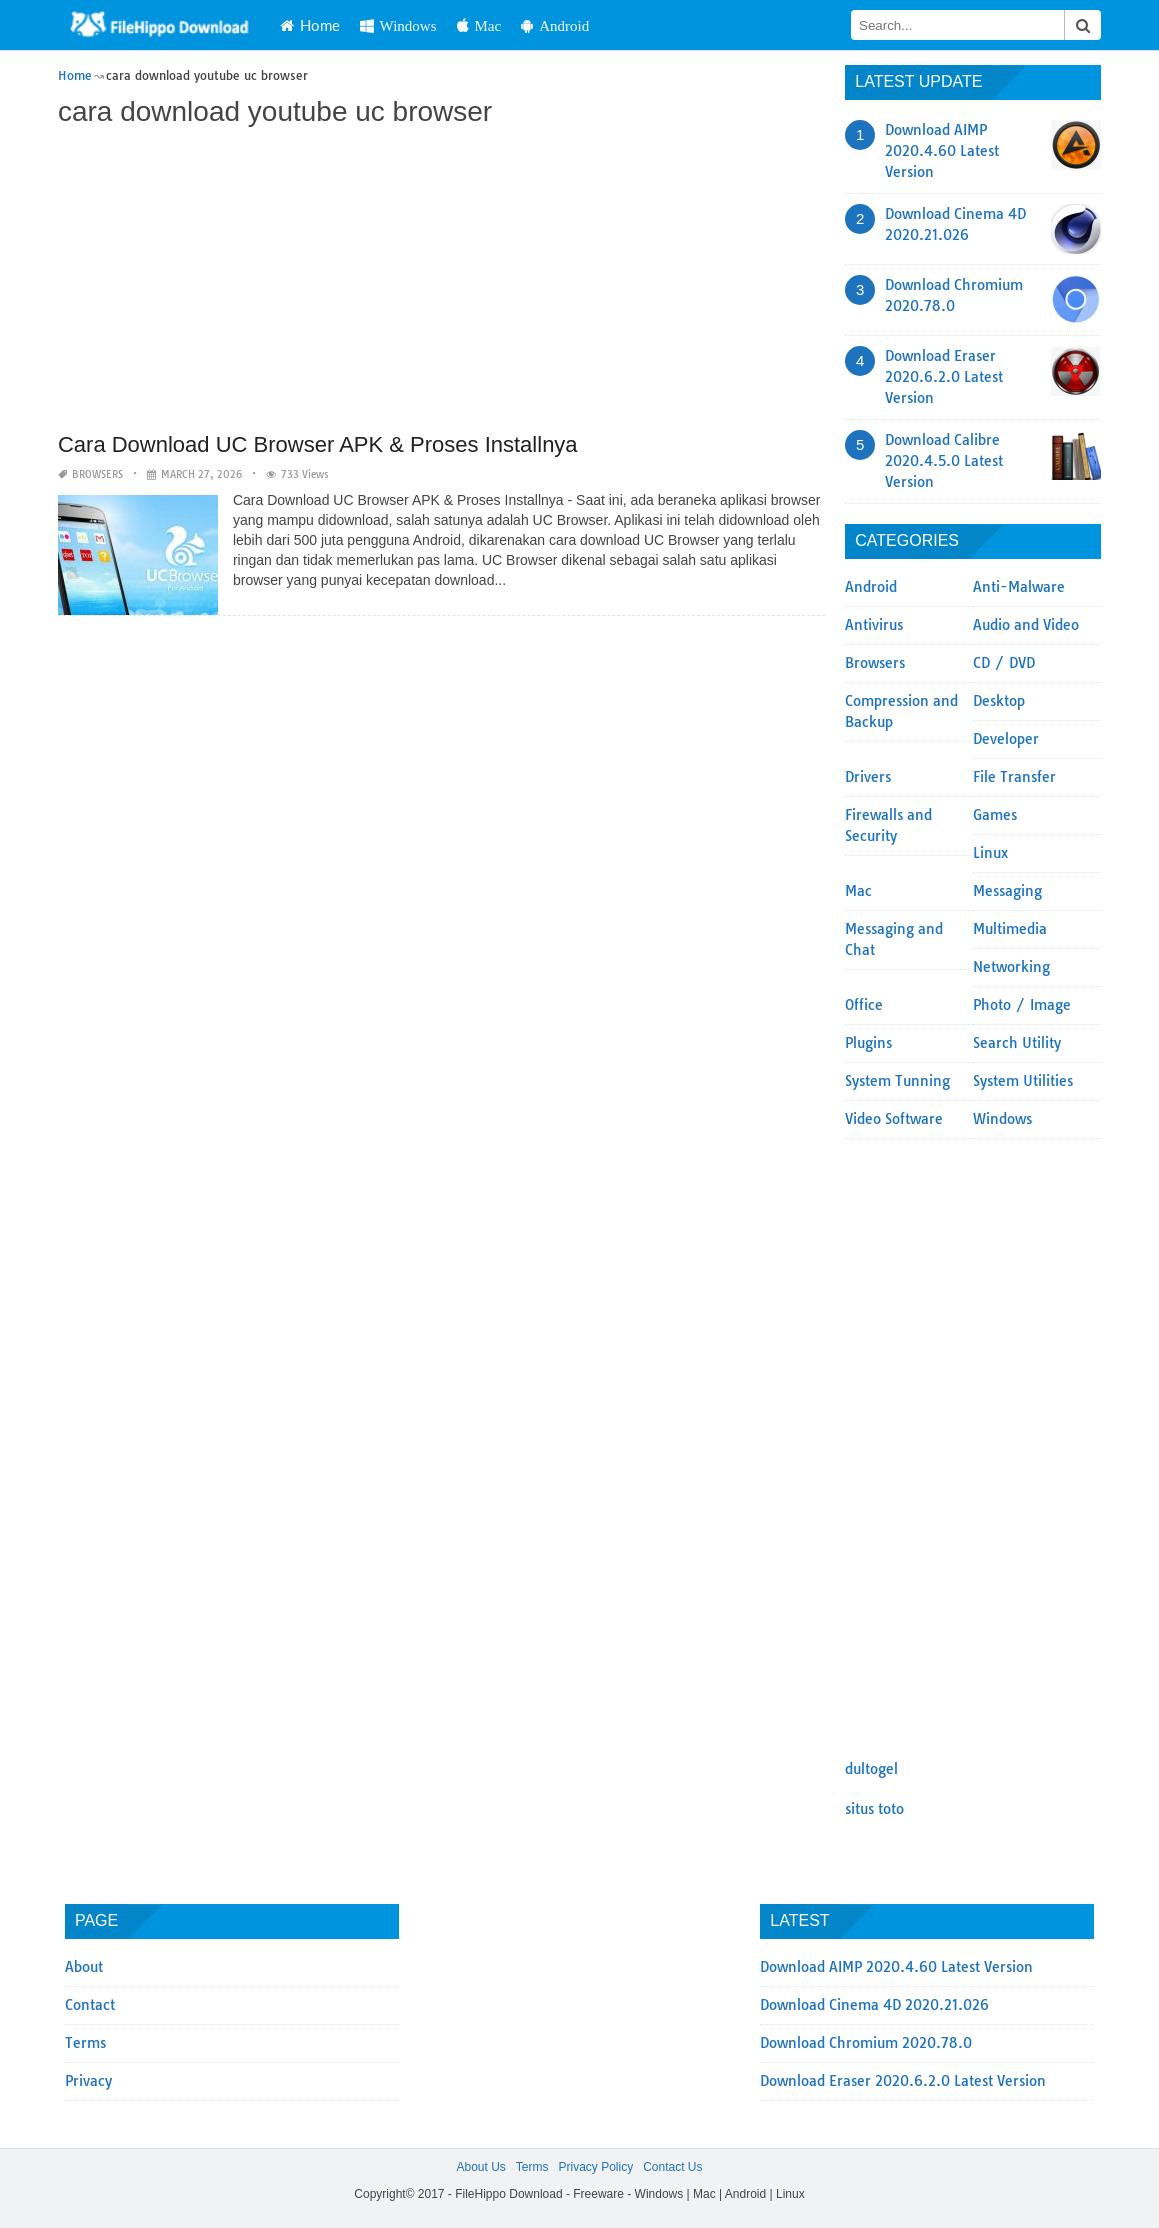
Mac (479, 25)
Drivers (868, 777)
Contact (90, 2005)
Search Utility (1017, 1043)
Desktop (999, 701)
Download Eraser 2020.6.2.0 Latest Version (944, 377)
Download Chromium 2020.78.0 (866, 2043)
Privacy (88, 2081)
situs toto (874, 1809)
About (84, 1967)
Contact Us (672, 2167)
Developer (1006, 739)
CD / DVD (1004, 663)
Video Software (894, 1119)
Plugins (868, 1043)
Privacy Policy (595, 2167)
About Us (480, 2167)
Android (555, 25)
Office (864, 1005)
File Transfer (1014, 777)
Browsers (97, 474)
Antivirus (874, 625)
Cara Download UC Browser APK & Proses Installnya (318, 444)
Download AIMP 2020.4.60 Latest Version (942, 151)
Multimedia (1010, 929)
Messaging (1007, 891)
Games (995, 815)
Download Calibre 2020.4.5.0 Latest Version (944, 461)
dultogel (871, 1769)
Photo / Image (1022, 1005)
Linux (990, 853)
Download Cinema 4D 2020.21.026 (874, 2005)
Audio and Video (1026, 625)
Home (310, 25)
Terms (85, 2043)
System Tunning (897, 1081)
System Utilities (1023, 1081)
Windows (398, 25)
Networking (1011, 967)
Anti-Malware (1019, 587)
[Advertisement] (441, 282)
